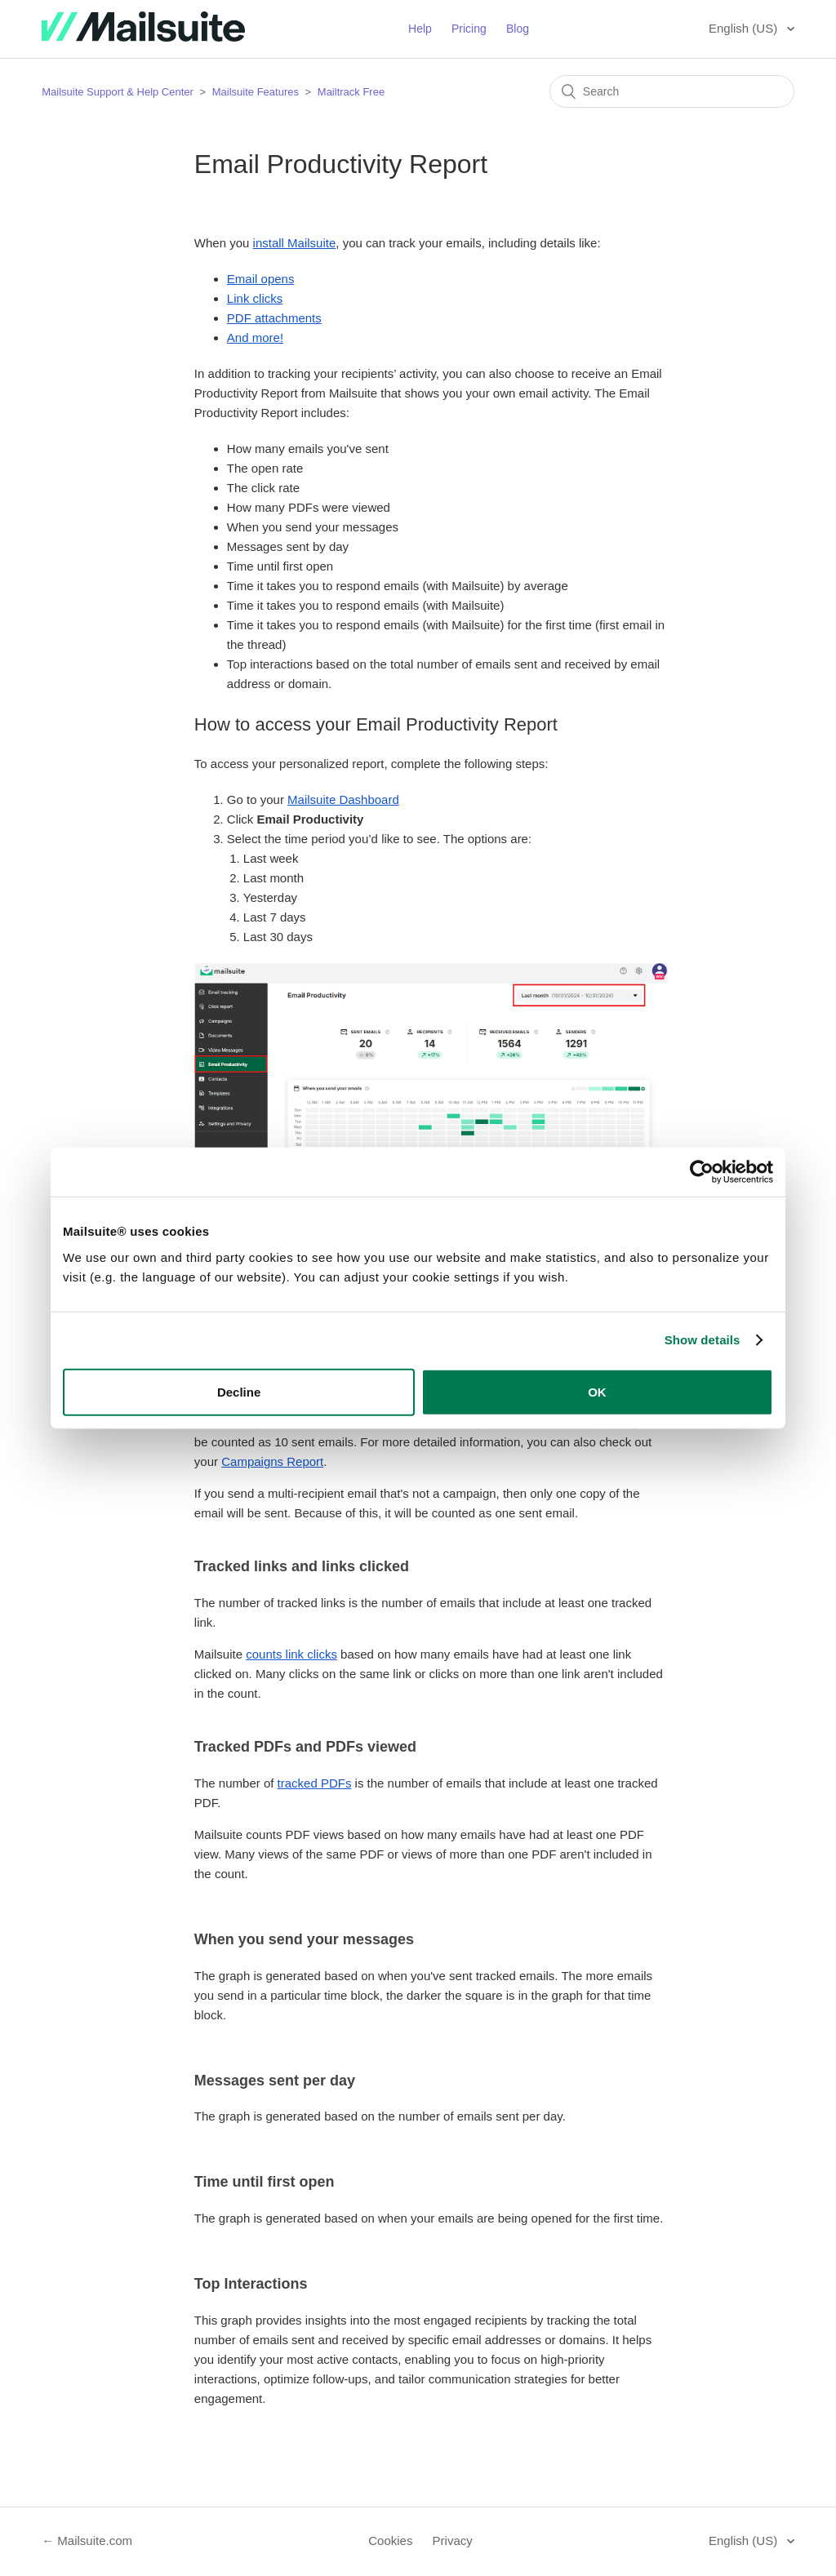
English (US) (744, 28)
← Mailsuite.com (87, 2540)
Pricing (469, 28)
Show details (702, 1340)
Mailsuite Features (255, 92)
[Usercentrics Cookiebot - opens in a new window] (701, 1172)
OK (597, 1391)
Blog (517, 28)
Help (420, 28)
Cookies (390, 2540)
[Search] (671, 91)
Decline (238, 1391)
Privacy (453, 2540)
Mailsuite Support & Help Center (117, 92)
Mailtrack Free (351, 92)
